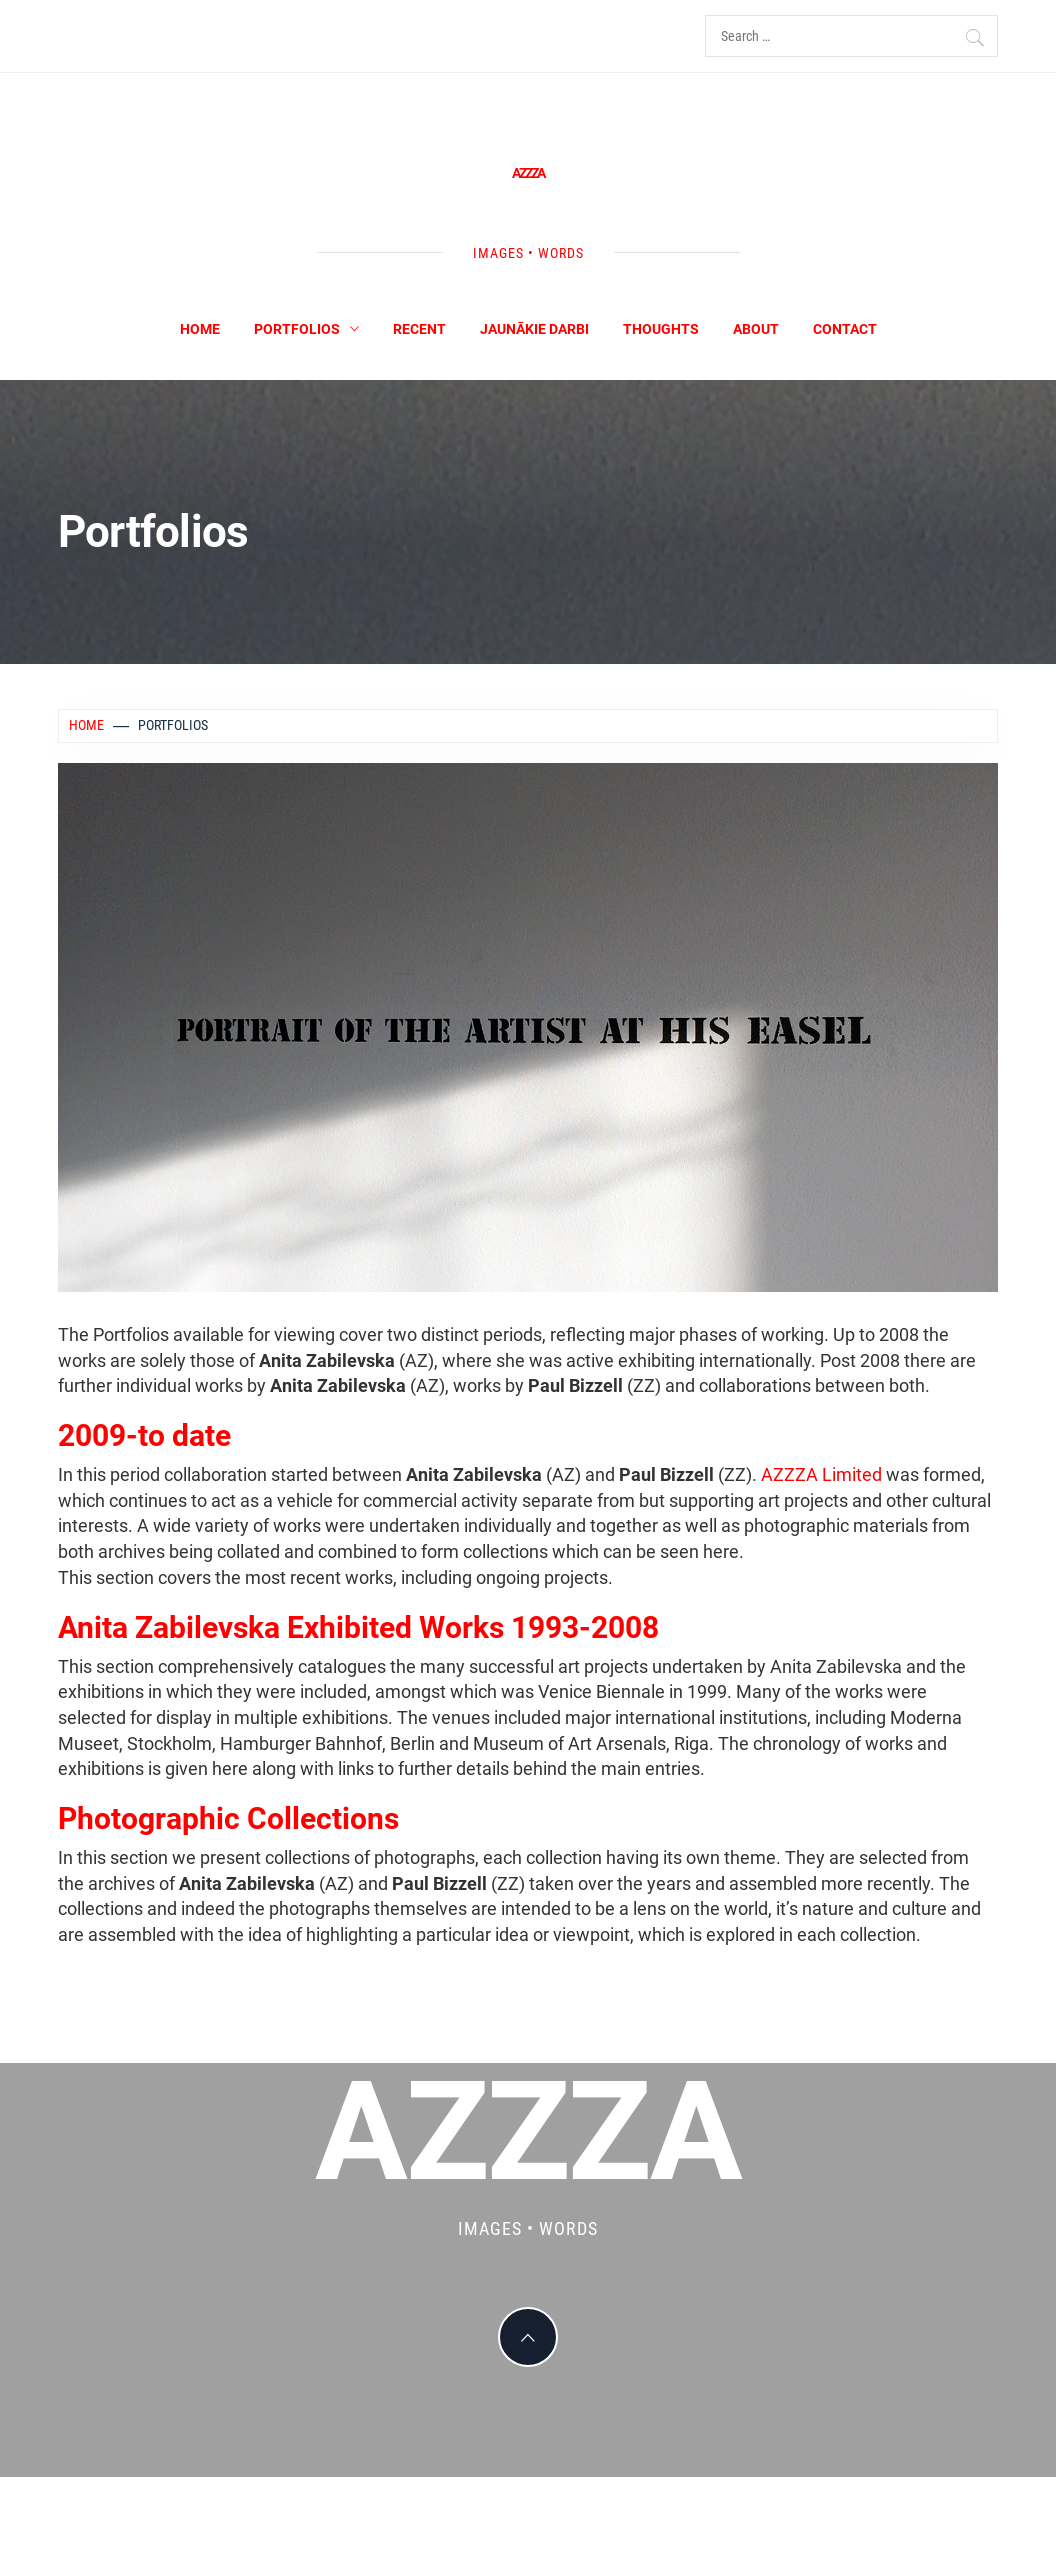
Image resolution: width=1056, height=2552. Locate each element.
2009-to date (144, 1435)
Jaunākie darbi (534, 329)
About (756, 329)
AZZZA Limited (821, 1474)
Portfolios (306, 329)
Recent (419, 329)
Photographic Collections (228, 1818)
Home (200, 329)
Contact (845, 329)
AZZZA (527, 173)
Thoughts (661, 329)
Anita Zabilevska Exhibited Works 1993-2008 (358, 1627)
